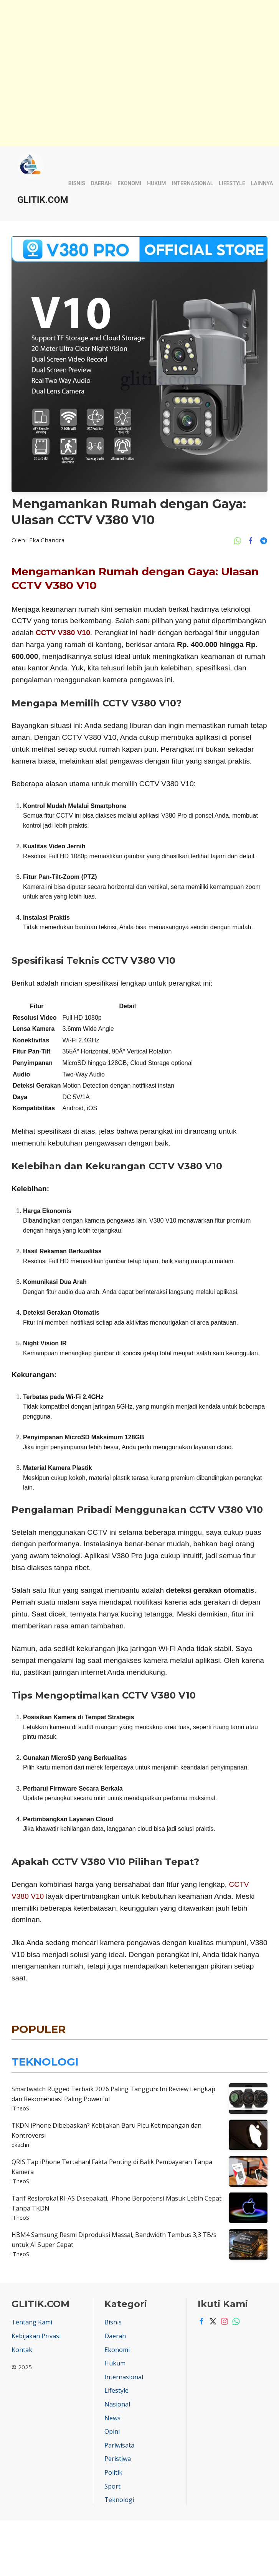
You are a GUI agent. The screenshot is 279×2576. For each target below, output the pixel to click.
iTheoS (20, 2108)
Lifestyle (232, 183)
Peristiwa (117, 2458)
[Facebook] (199, 2321)
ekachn (20, 2144)
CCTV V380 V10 (63, 633)
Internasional (192, 183)
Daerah (101, 183)
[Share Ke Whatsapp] (239, 540)
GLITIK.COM (42, 199)
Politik (113, 2472)
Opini (112, 2431)
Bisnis (76, 183)
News (112, 2418)
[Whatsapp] (234, 2321)
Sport (112, 2486)
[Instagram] (222, 2321)
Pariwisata (119, 2445)
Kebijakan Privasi (36, 2336)
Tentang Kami (32, 2322)
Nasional (117, 2404)
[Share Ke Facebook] (252, 540)
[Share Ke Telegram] (263, 540)
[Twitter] (211, 2321)
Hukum (156, 183)
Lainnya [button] (262, 183)
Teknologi (119, 2499)
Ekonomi (129, 183)
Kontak (22, 2350)
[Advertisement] (130, 19)
